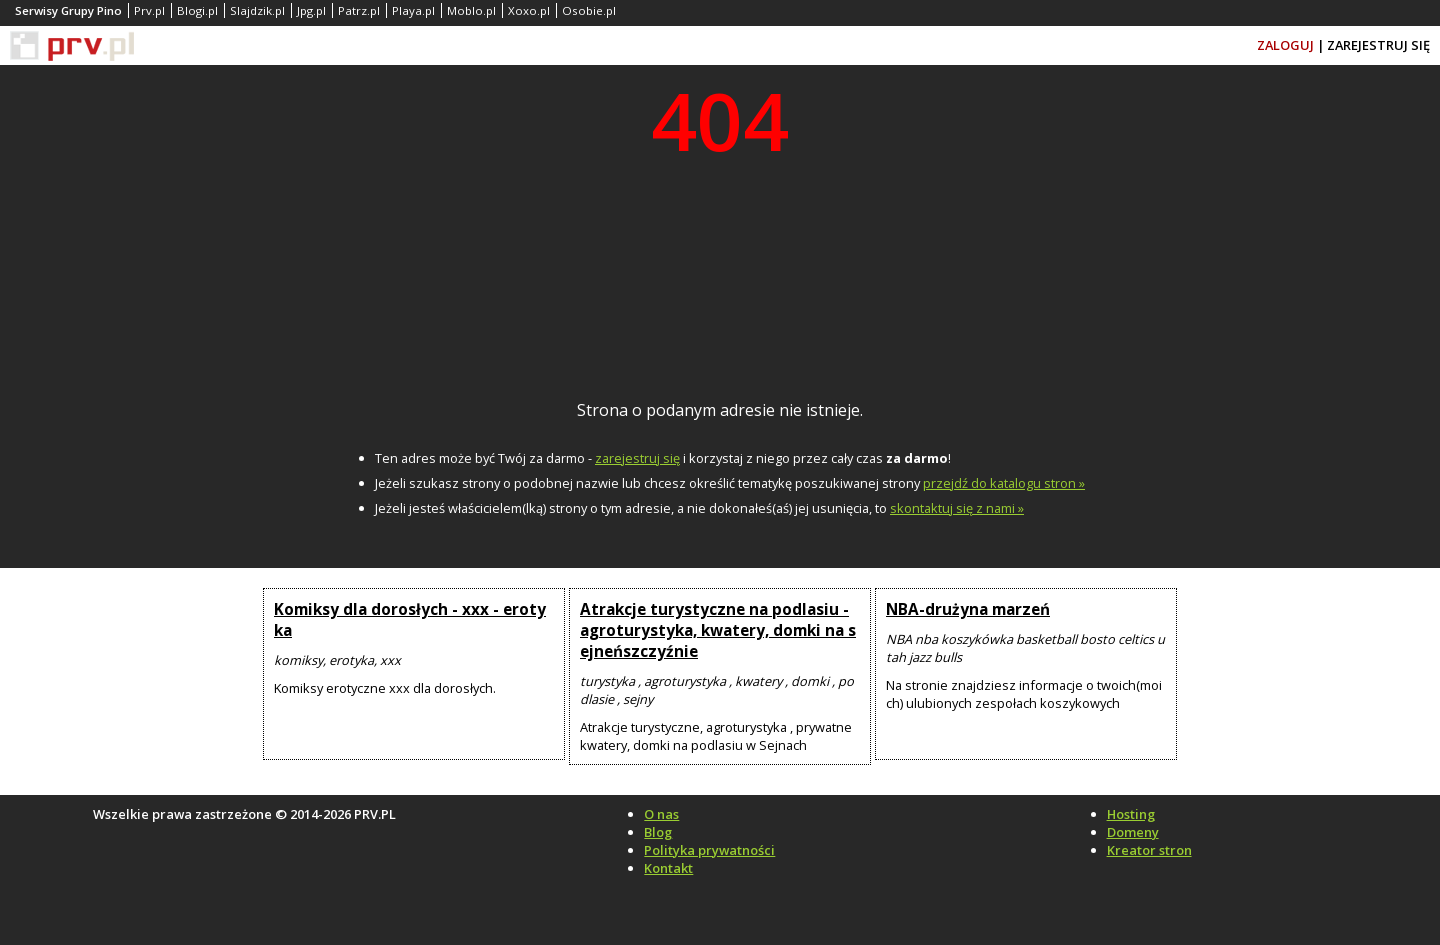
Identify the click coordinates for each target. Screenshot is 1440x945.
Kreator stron (1149, 850)
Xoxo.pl (529, 10)
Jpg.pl (311, 10)
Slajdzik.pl (257, 10)
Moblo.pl (471, 10)
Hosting (1131, 814)
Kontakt (668, 868)
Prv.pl (149, 10)
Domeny (1133, 832)
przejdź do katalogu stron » (1004, 483)
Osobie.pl (589, 10)
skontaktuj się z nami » (957, 508)
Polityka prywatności (709, 850)
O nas (661, 814)
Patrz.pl (359, 10)
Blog (658, 832)
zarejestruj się (637, 458)
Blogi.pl (197, 10)
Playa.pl (413, 10)
